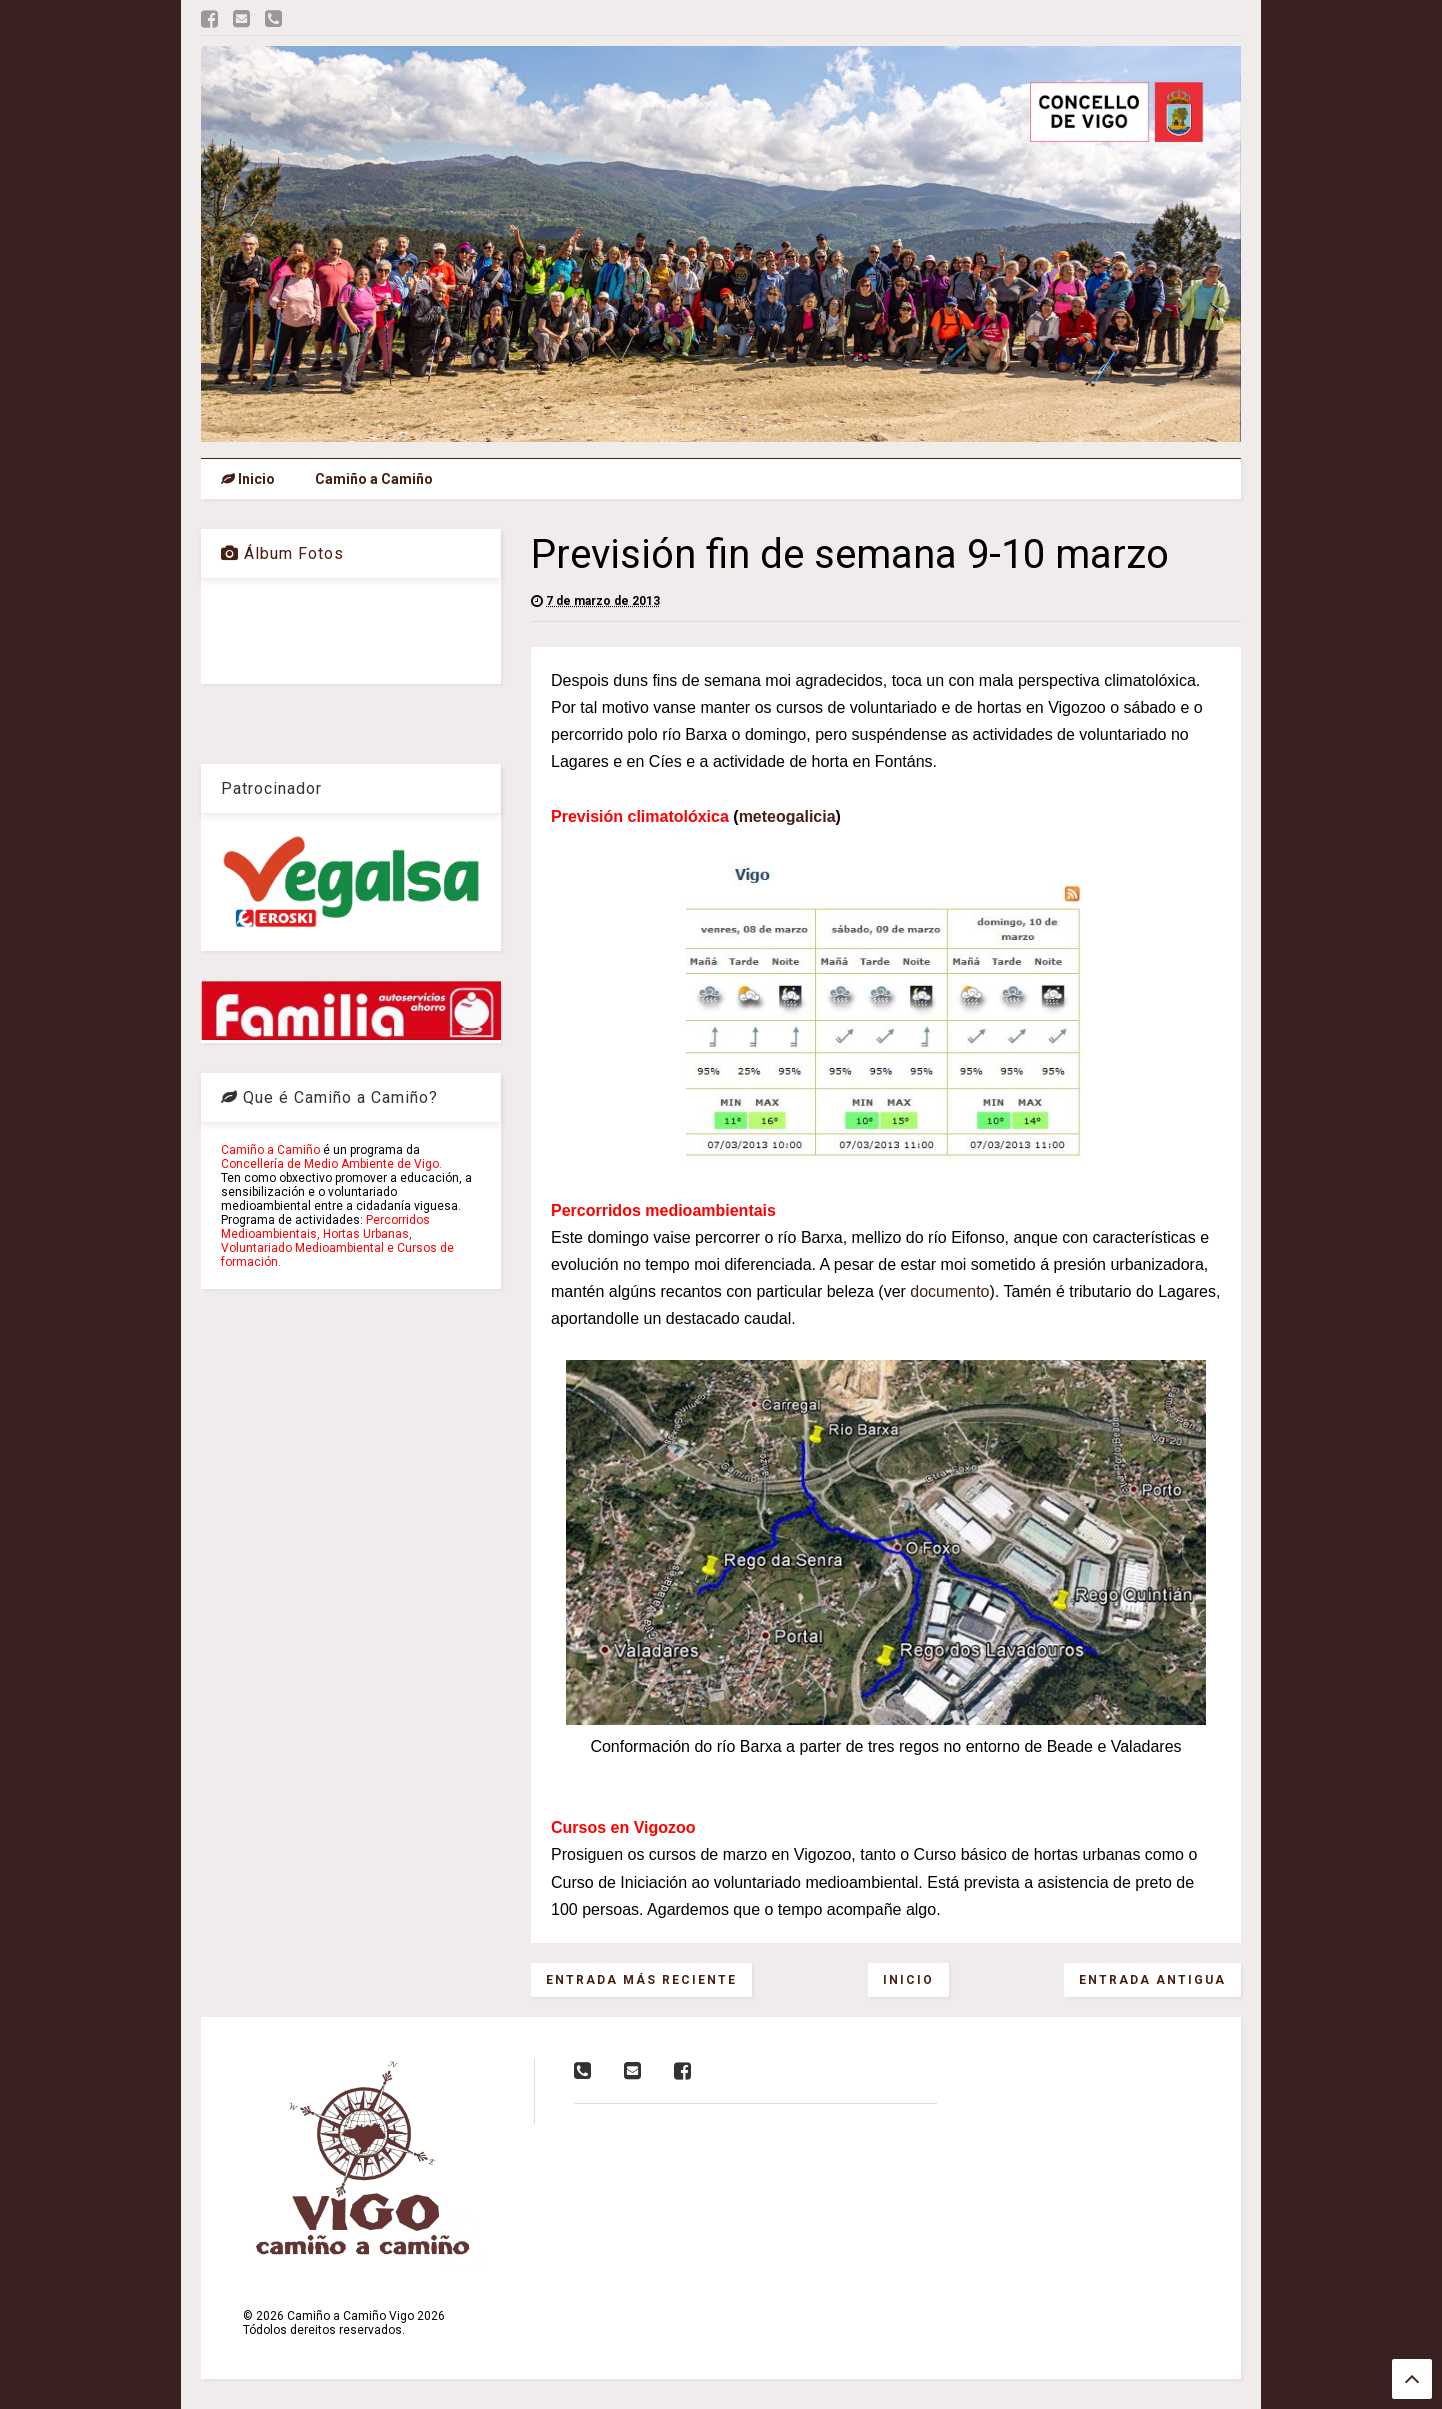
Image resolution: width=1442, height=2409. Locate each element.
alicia (816, 816)
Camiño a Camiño (374, 479)
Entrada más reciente (641, 1980)
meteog (767, 816)
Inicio (248, 479)
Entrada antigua (1152, 1980)
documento (949, 1291)
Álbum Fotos (282, 553)
